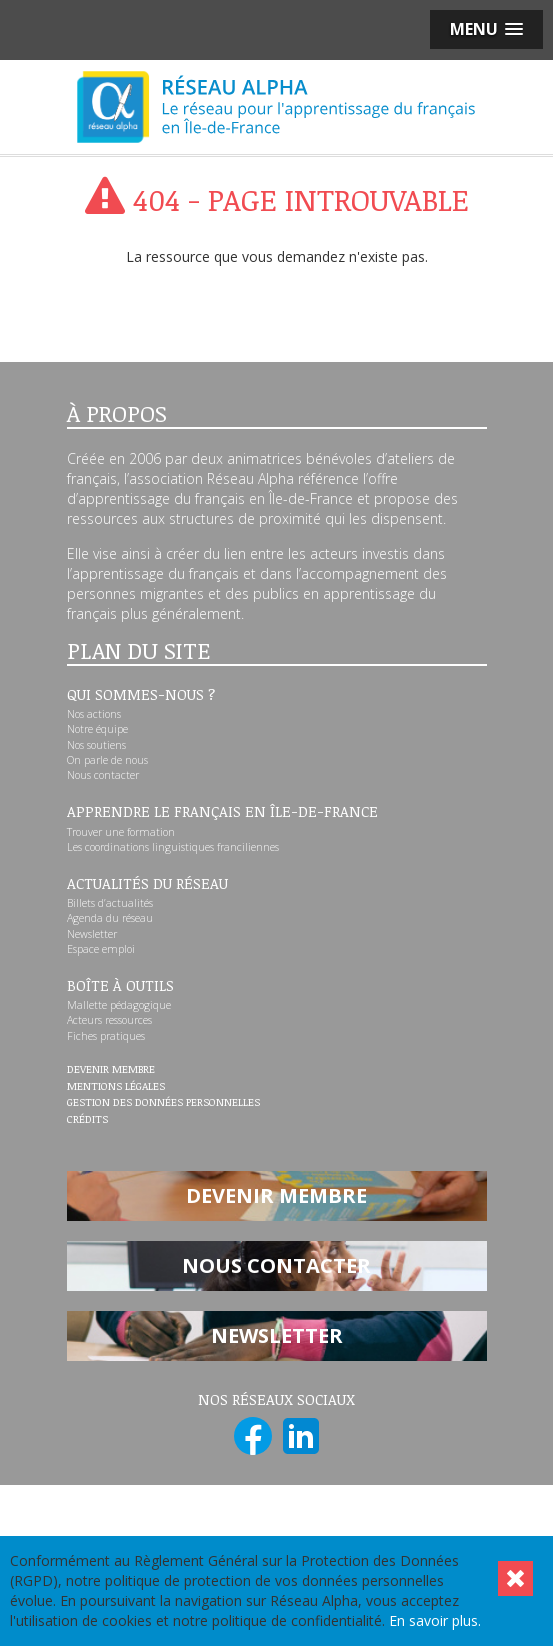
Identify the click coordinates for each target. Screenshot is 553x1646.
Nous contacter (103, 775)
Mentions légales (116, 1087)
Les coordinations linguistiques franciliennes (173, 847)
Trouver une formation (121, 832)
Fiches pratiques (106, 1036)
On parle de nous (107, 760)
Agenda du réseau (110, 918)
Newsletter (92, 934)
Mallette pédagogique (119, 1005)
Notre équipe (97, 729)
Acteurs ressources (109, 1020)
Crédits (87, 1120)
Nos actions (94, 714)
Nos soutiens (96, 745)
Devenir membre (111, 1070)
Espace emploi (101, 949)
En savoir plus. (435, 1620)
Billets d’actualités (110, 903)
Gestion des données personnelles (163, 1103)
